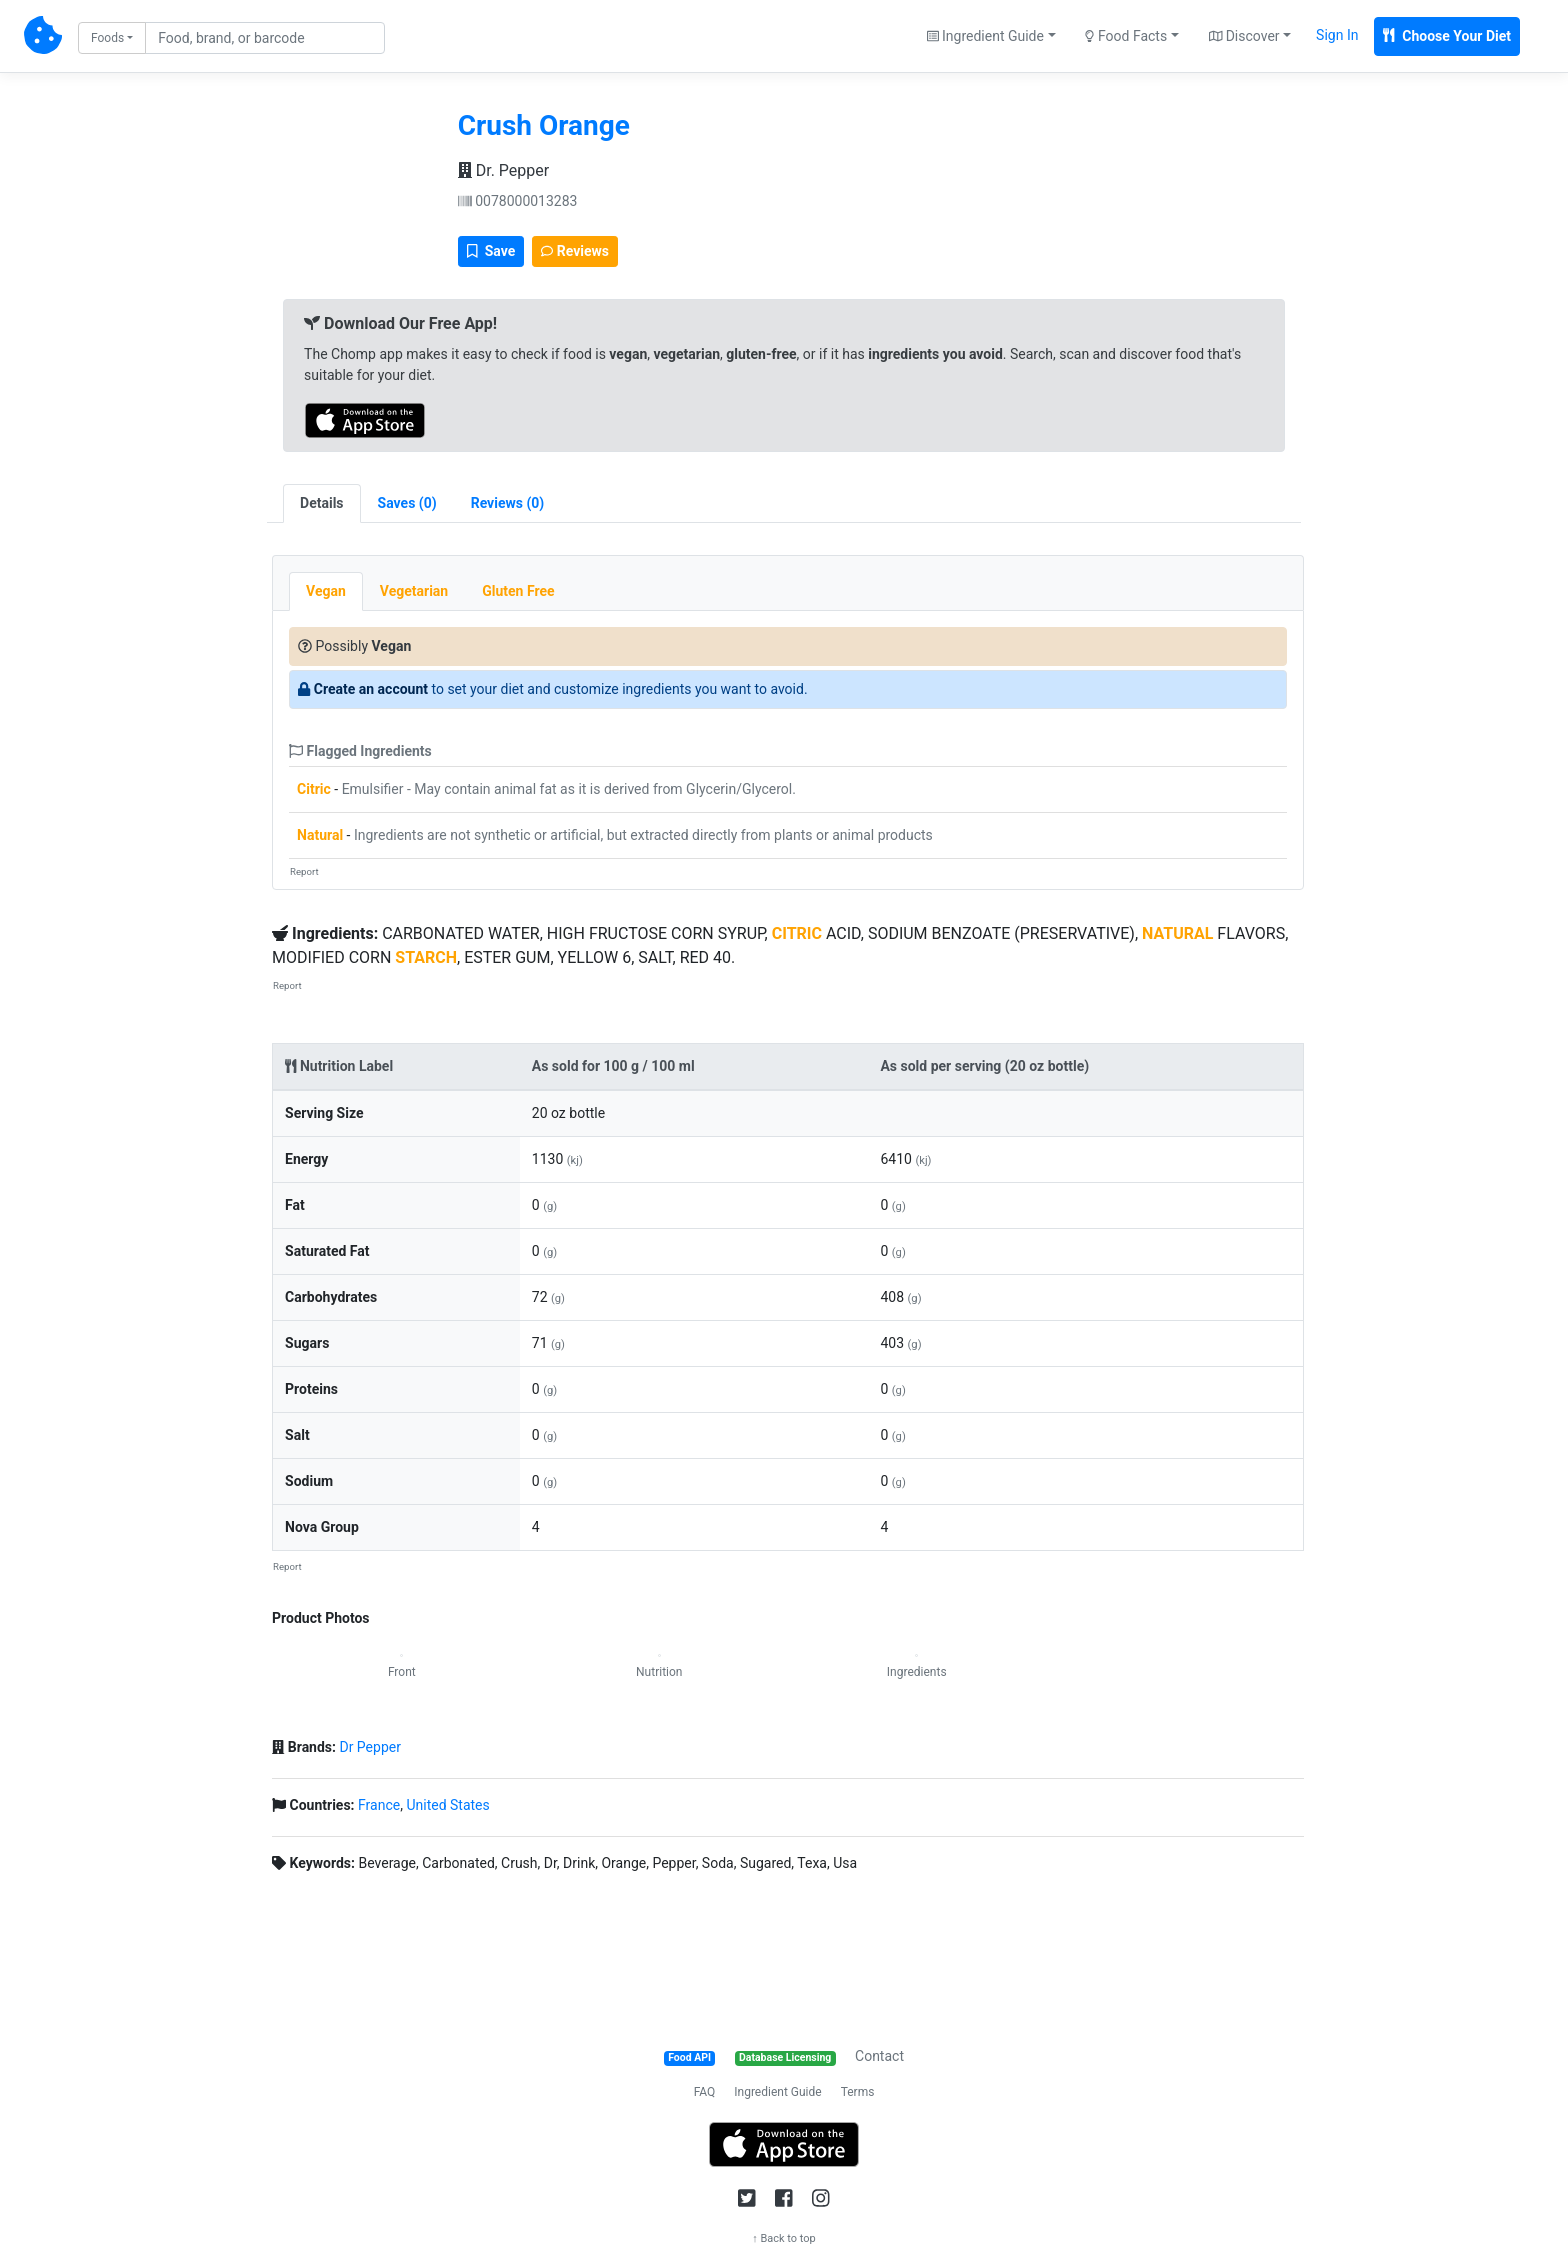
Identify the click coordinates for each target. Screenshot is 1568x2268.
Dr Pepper (369, 1747)
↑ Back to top (784, 2238)
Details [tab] (322, 503)
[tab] (407, 503)
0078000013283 (518, 201)
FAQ (705, 2092)
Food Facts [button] (1126, 36)
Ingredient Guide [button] (985, 36)
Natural (320, 835)
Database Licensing (785, 2057)
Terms (858, 2092)
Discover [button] (1244, 36)
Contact (879, 2056)
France (379, 1805)
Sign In (1337, 35)
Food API (689, 2057)
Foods (107, 38)
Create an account (371, 689)
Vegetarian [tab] (414, 591)
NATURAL (1177, 933)
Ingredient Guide (777, 2092)
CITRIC (797, 933)
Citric (314, 789)
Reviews (575, 251)
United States (447, 1805)
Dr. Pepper (503, 170)
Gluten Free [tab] (518, 591)
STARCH (426, 957)
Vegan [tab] (326, 591)
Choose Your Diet (1447, 36)
